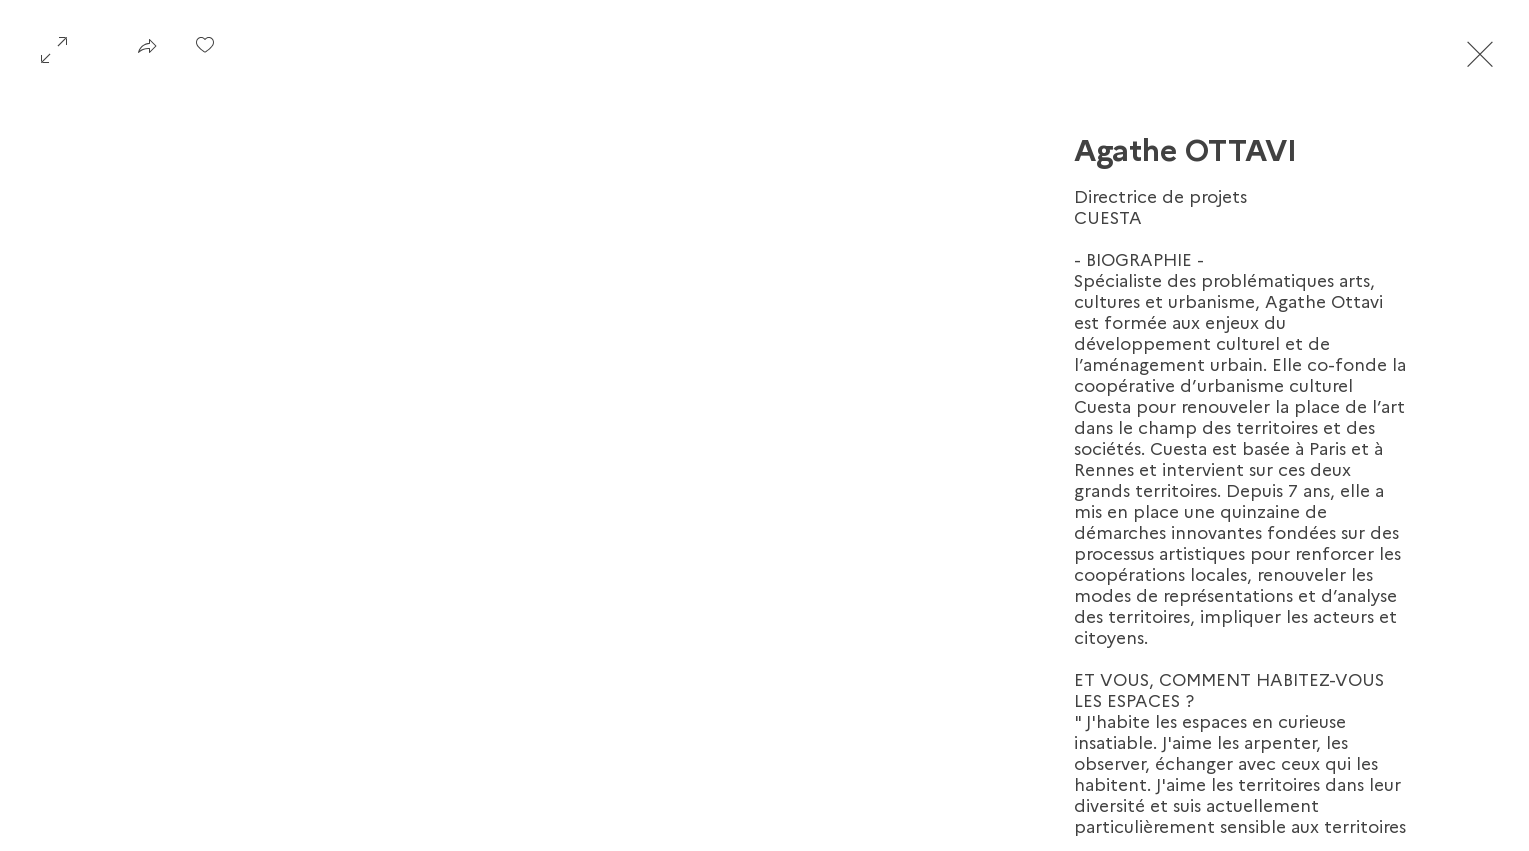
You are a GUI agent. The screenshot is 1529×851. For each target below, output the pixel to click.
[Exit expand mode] (1480, 52)
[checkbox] (205, 52)
